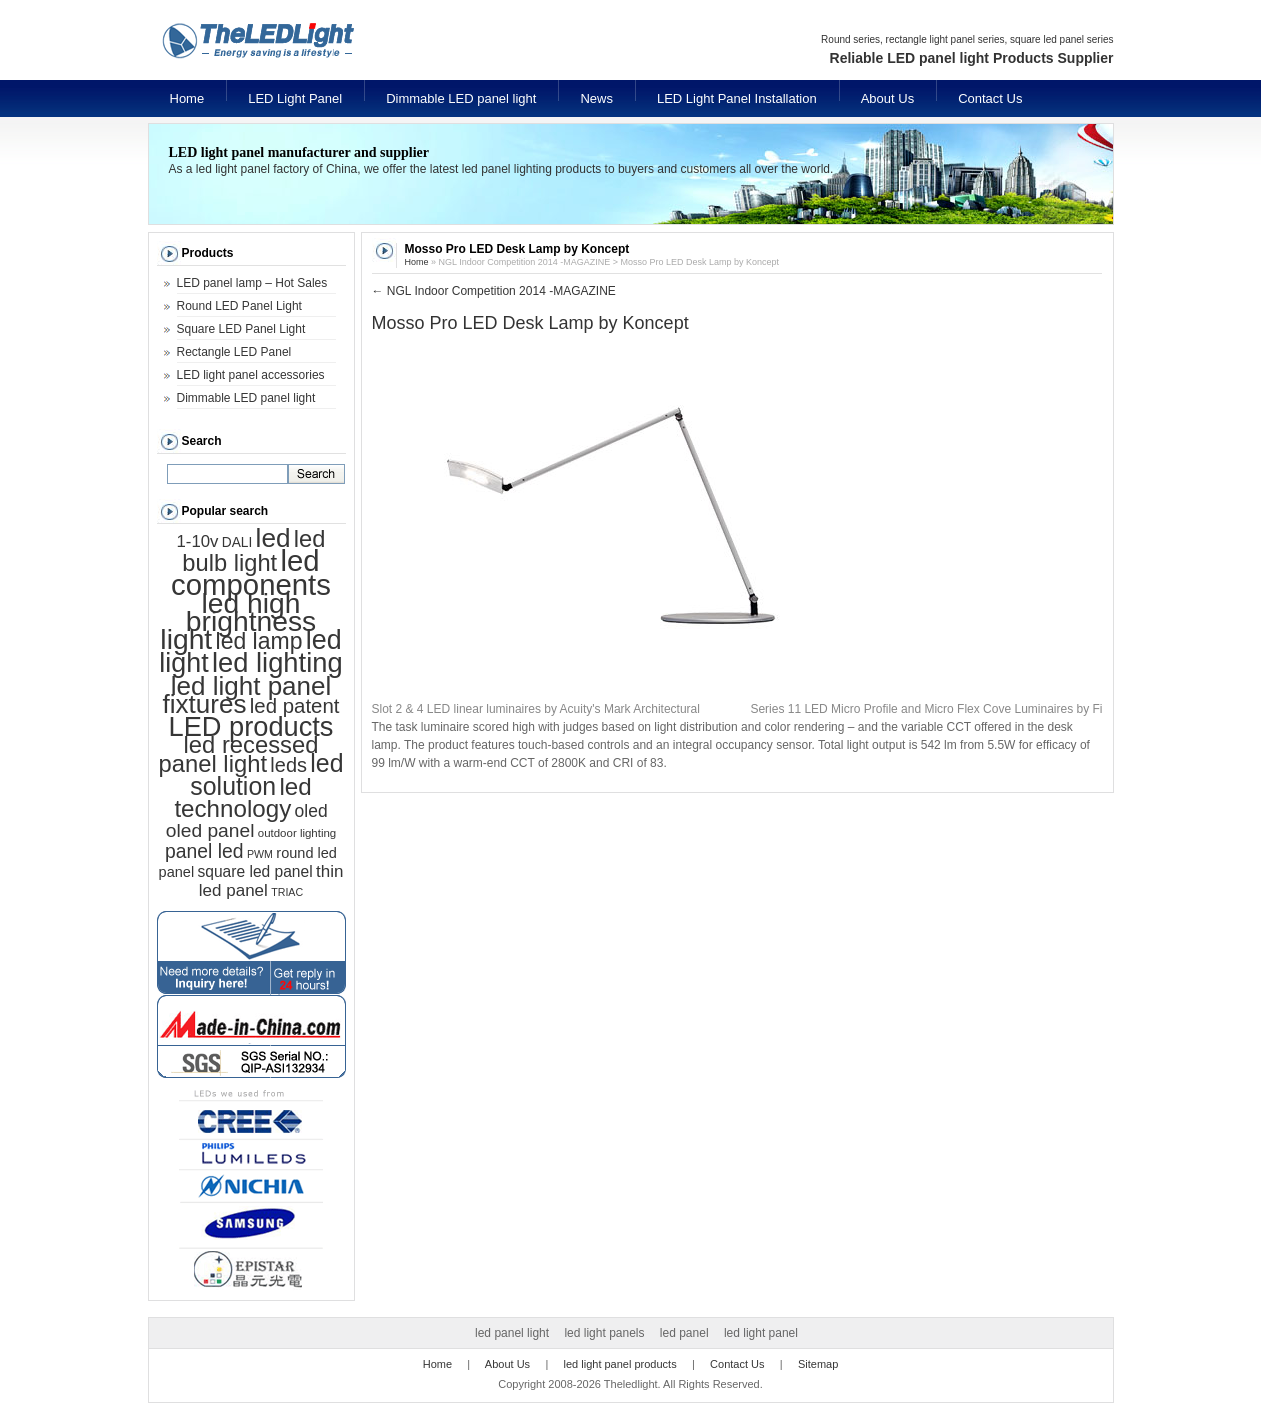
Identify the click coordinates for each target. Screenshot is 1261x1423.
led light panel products (620, 1364)
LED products (251, 726)
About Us (887, 98)
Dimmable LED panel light (461, 98)
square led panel (254, 871)
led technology (242, 797)
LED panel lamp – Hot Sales (252, 283)
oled (311, 811)
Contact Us (990, 98)
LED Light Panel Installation (737, 98)
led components (251, 572)
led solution (266, 774)
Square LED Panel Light (241, 329)
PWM (260, 854)
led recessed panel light (239, 754)
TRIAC (287, 892)
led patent (295, 706)
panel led (204, 851)
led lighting (277, 662)
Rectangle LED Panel (234, 352)
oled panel (210, 830)
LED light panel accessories (251, 375)
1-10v (198, 541)
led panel (684, 1333)
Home (187, 98)
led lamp (259, 641)
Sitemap (818, 1364)
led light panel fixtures (247, 695)
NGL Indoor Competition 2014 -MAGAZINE (494, 291)
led (273, 538)
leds (288, 765)
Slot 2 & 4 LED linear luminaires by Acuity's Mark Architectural (536, 709)
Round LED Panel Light (239, 306)
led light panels (604, 1333)
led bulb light (253, 551)
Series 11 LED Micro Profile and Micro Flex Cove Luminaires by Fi (926, 709)
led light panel (761, 1333)
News (596, 98)
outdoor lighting (297, 833)
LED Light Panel (295, 98)
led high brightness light (238, 621)
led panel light (512, 1333)
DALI (237, 542)
